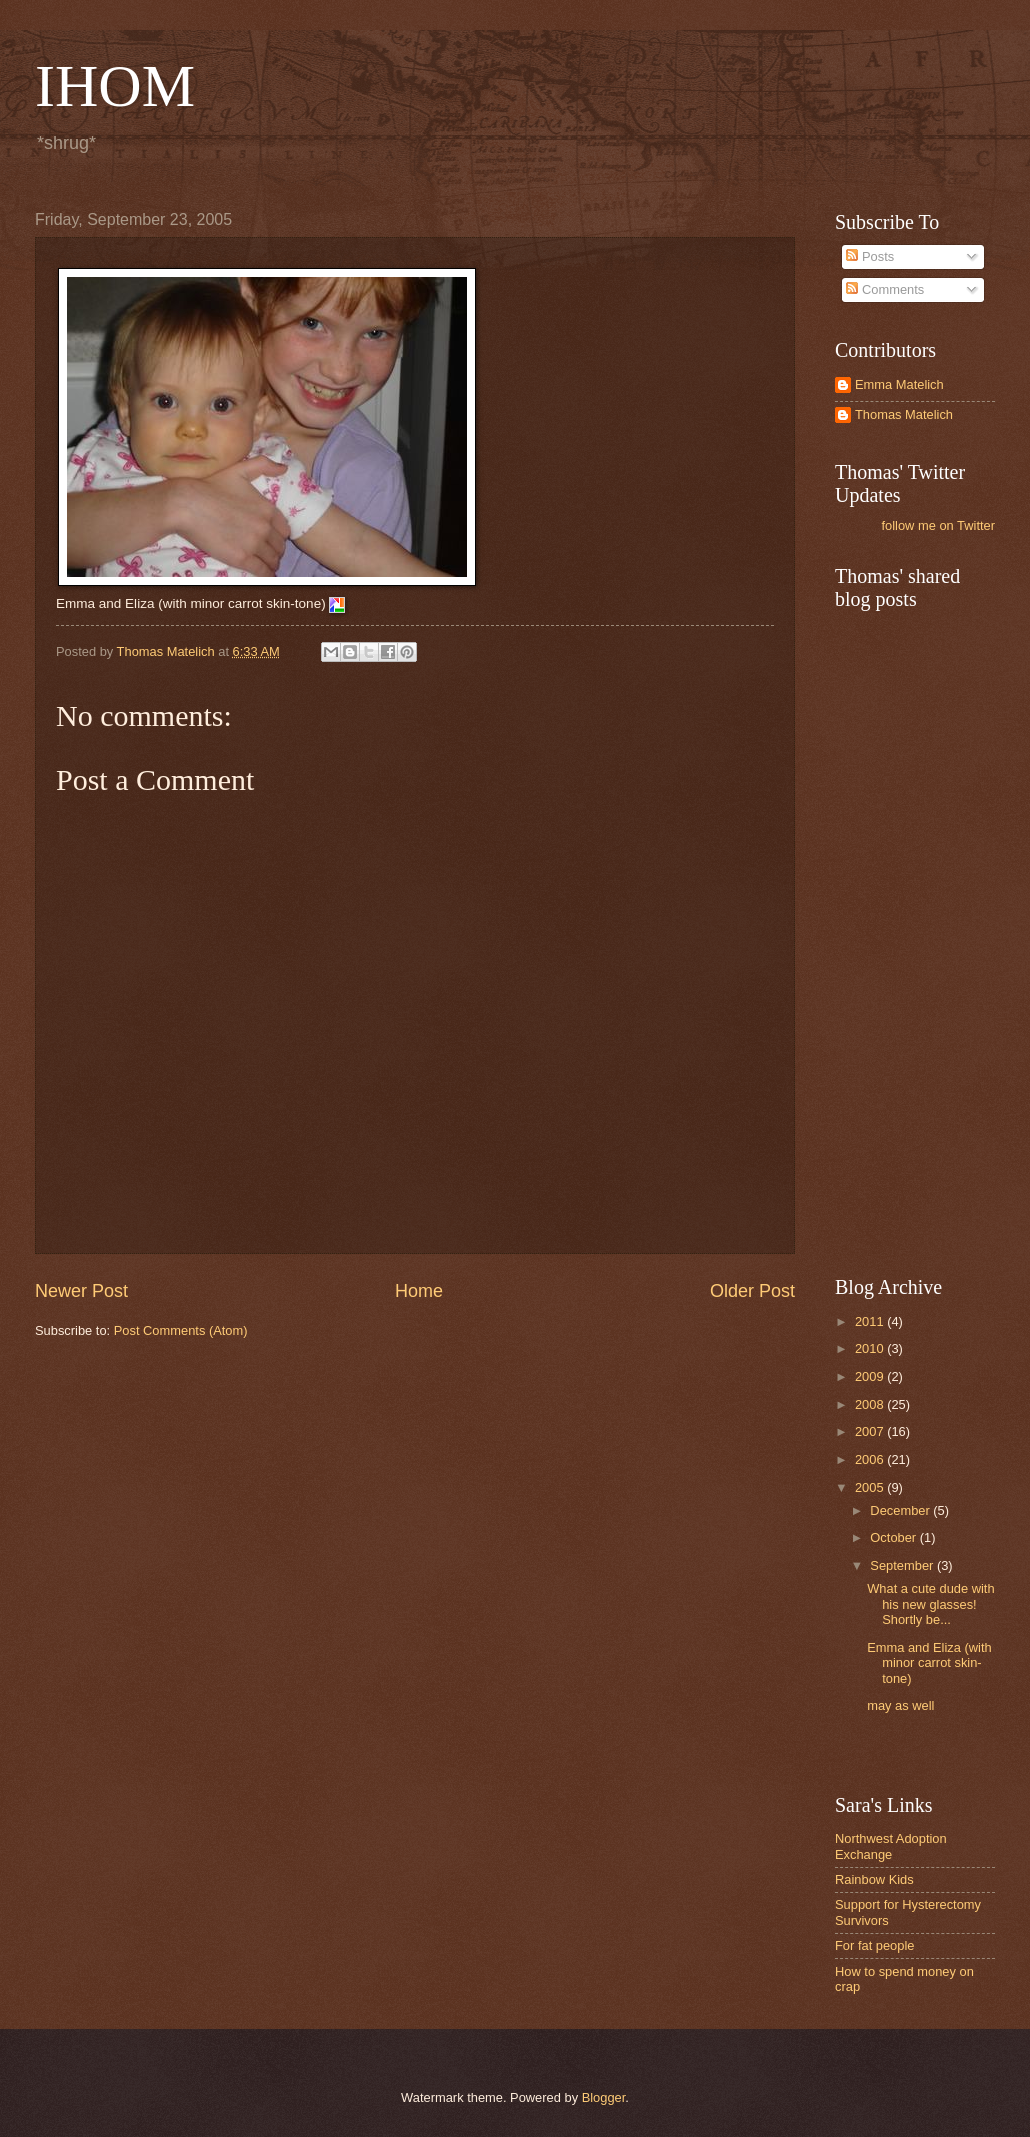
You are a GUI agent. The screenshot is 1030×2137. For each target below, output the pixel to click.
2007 (871, 1431)
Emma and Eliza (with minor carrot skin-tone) (929, 1663)
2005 (871, 1487)
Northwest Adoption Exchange (891, 1846)
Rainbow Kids (874, 1879)
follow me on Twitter (938, 525)
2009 (871, 1376)
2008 (871, 1404)
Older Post (752, 1291)
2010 (871, 1348)
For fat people (874, 1945)
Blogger (604, 2097)
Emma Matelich (899, 384)
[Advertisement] (931, 941)
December (901, 1510)
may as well (900, 1705)
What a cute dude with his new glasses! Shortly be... (930, 1604)
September (903, 1565)
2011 (871, 1321)
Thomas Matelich (904, 414)
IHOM (115, 86)
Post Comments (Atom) (181, 1330)
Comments (885, 289)
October (894, 1537)
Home (419, 1291)
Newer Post (81, 1291)
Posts (870, 256)
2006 (871, 1459)
